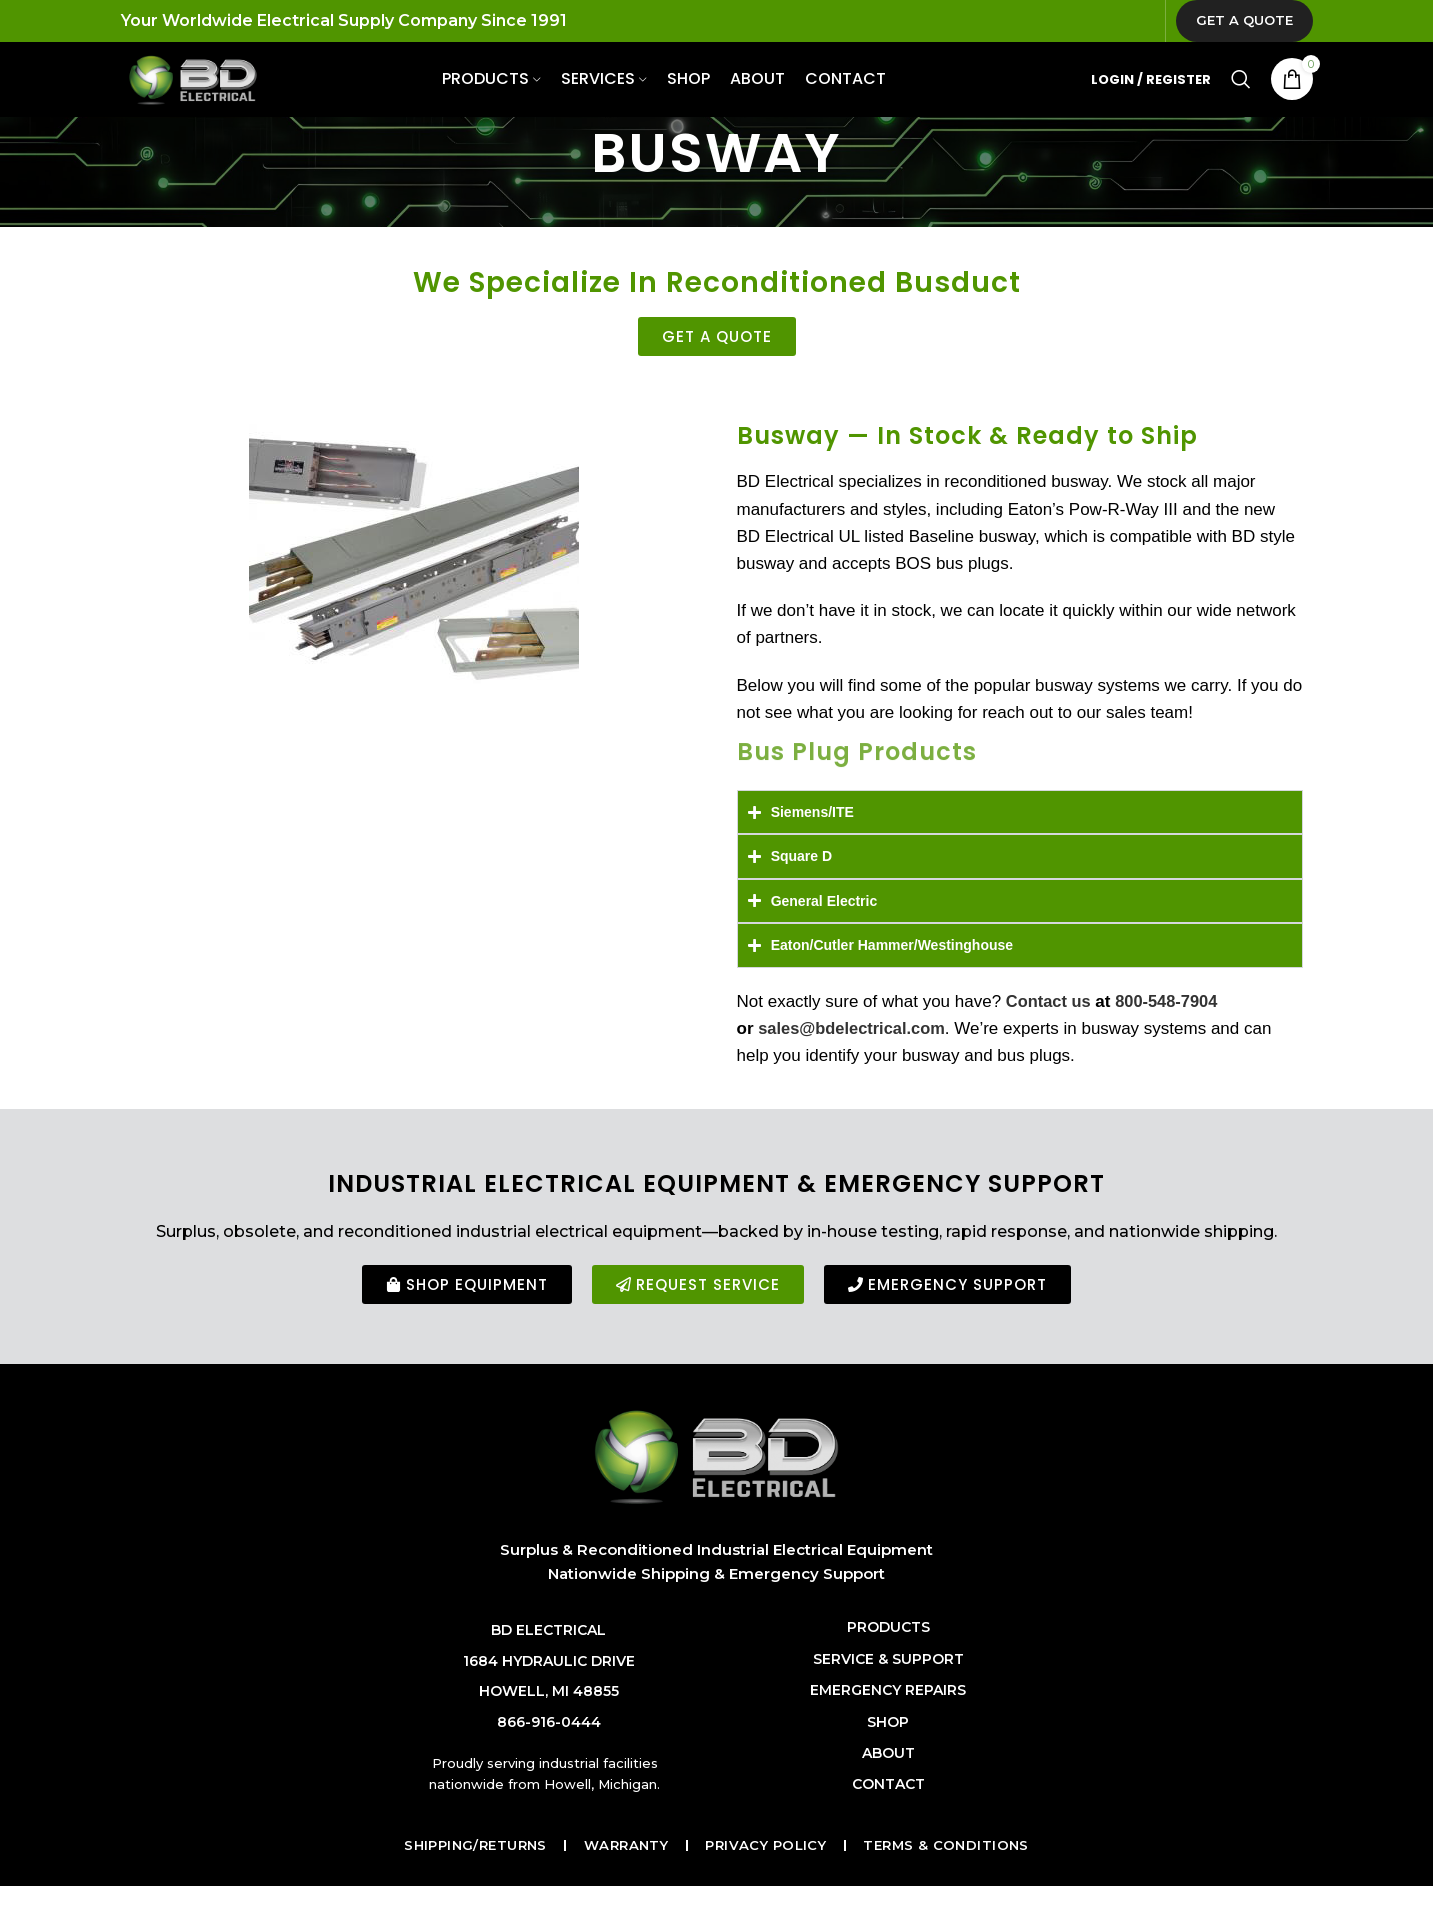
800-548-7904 (1171, 1024)
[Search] (1241, 95)
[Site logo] (209, 94)
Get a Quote (1244, 24)
